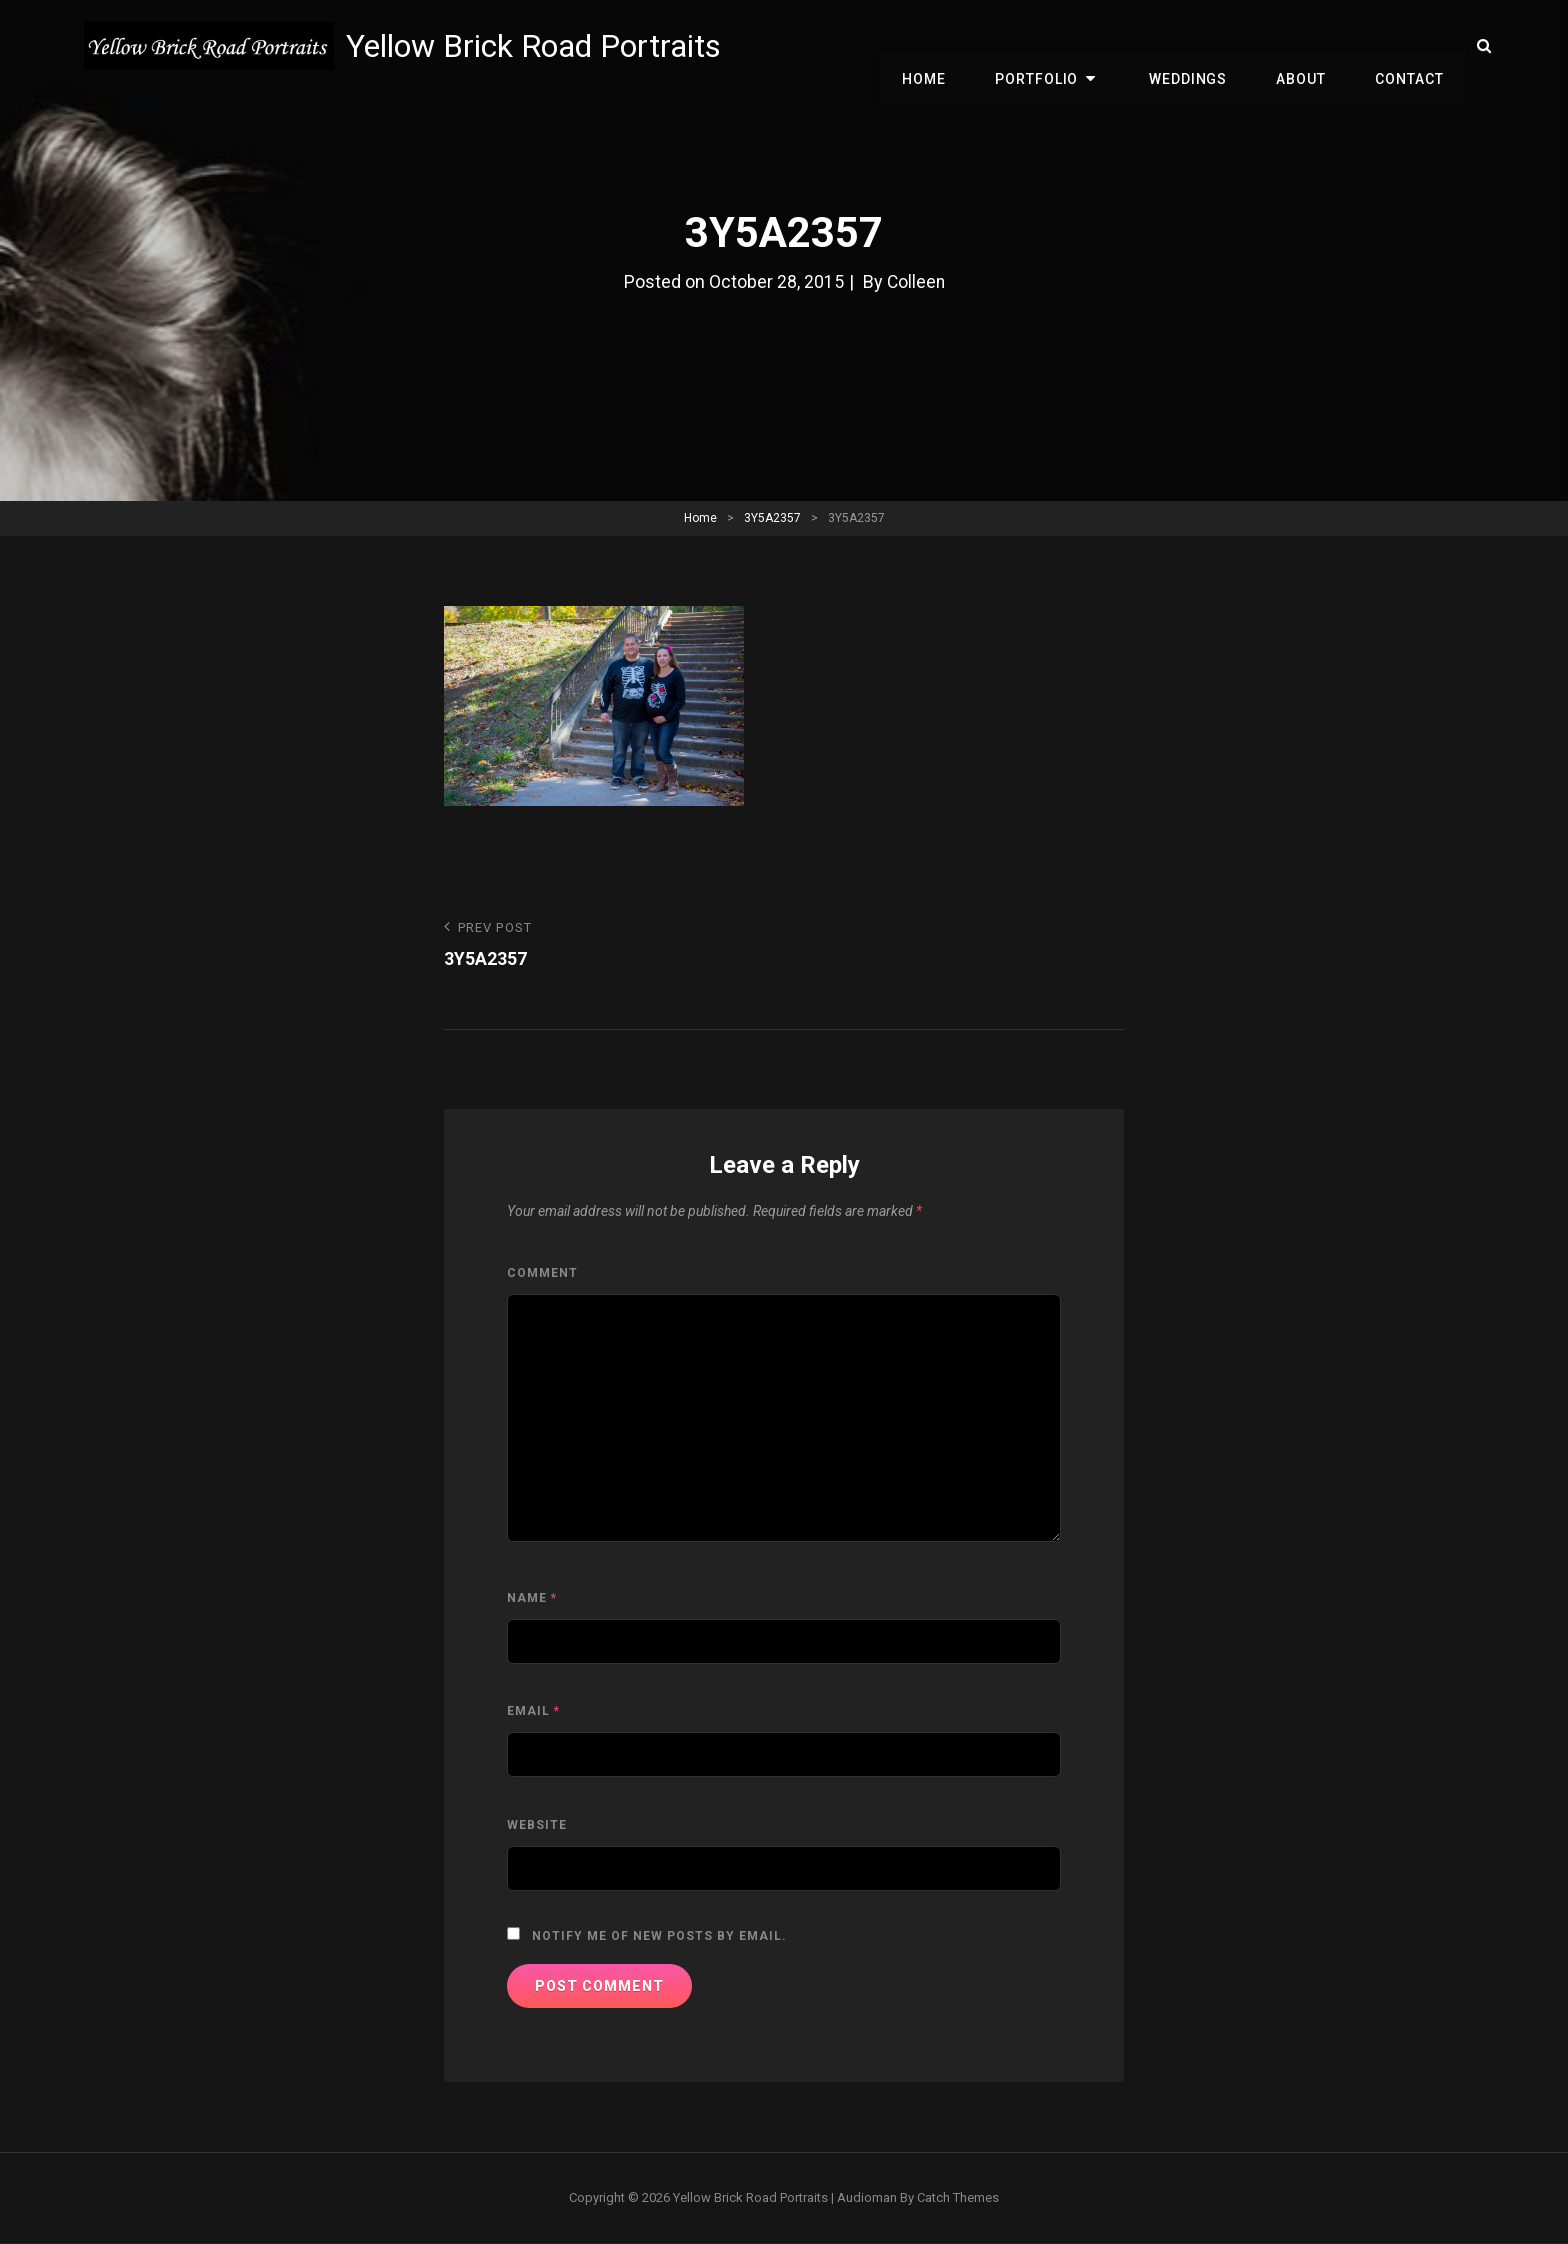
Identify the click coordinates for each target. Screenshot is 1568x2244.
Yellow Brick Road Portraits (536, 46)
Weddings (1199, 46)
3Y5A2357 (772, 518)
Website (537, 1825)
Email (533, 1712)
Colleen (916, 281)
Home (949, 46)
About (1308, 46)
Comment (542, 1274)
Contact (1411, 46)
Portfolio (1057, 46)
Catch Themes (958, 2197)
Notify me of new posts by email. (659, 1937)
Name (532, 1598)
